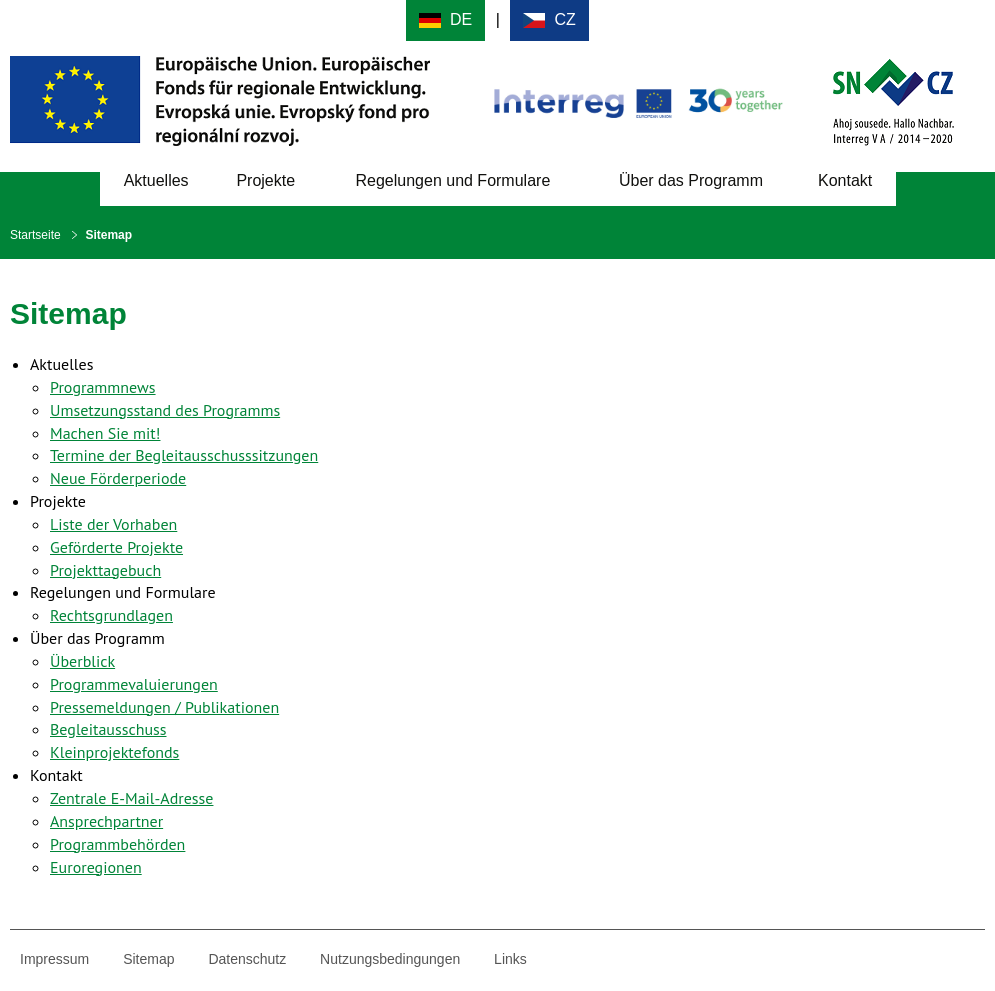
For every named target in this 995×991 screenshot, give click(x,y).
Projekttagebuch (105, 570)
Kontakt (845, 180)
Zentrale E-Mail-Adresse (131, 798)
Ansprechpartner (106, 821)
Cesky (549, 20)
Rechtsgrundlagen (111, 615)
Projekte (265, 180)
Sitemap (148, 959)
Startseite (35, 235)
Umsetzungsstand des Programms (165, 410)
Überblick (82, 661)
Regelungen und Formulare (452, 180)
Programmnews (103, 387)
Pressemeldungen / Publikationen (164, 707)
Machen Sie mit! (105, 433)
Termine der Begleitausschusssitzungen (184, 455)
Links (510, 959)
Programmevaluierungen (134, 684)
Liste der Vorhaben (113, 524)
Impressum (54, 959)
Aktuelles (156, 180)
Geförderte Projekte (116, 547)
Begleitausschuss (108, 729)
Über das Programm (691, 180)
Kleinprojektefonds (114, 752)
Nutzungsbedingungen (390, 959)
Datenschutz (247, 959)
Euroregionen (96, 867)
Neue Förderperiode (118, 478)
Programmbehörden (117, 844)
